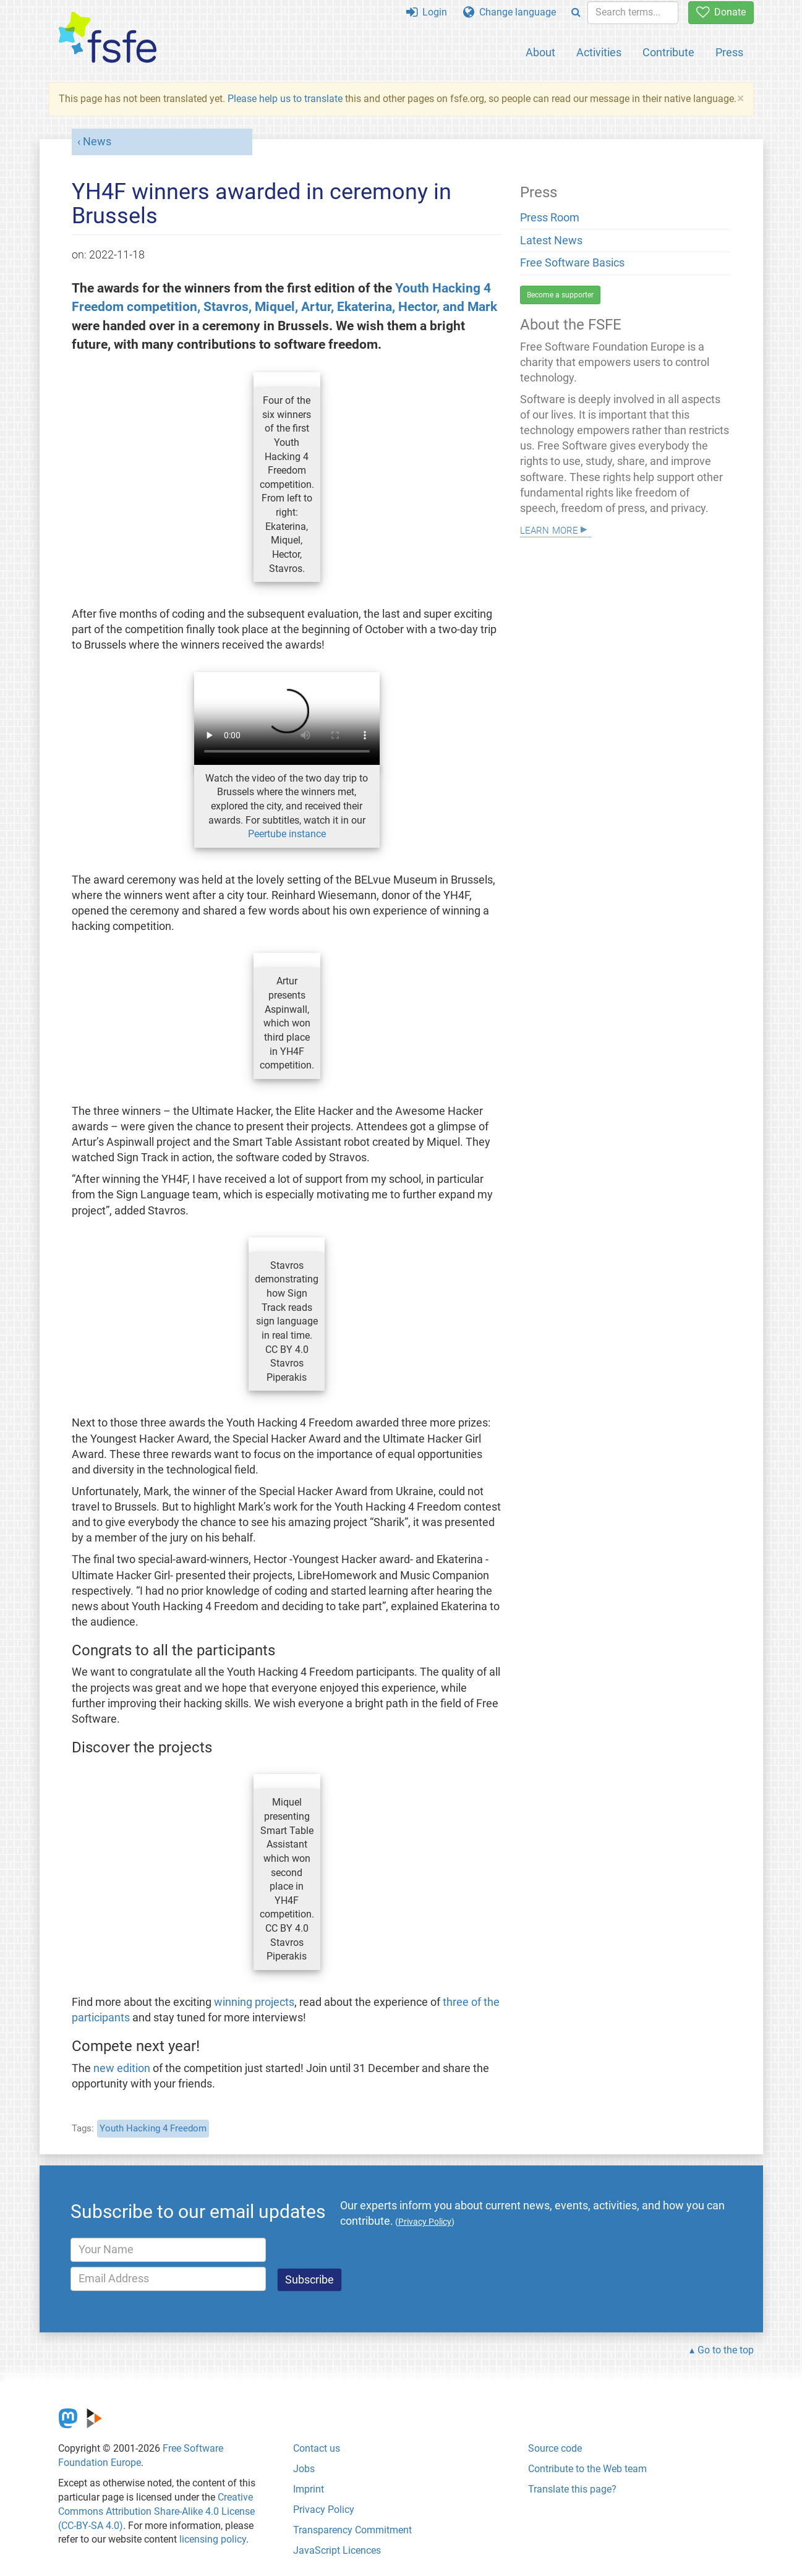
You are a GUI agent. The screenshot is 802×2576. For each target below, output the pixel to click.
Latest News (551, 240)
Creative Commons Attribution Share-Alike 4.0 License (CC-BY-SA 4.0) (156, 2511)
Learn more (549, 529)
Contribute (668, 52)
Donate (721, 12)
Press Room (549, 217)
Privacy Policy (323, 2509)
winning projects (254, 2002)
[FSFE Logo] (107, 38)
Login (426, 12)
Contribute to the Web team (587, 2469)
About (540, 52)
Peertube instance (287, 834)
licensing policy (212, 2539)
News (97, 141)
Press (729, 52)
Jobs (304, 2469)
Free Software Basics (572, 263)
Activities (598, 52)
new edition (121, 2068)
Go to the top (725, 2350)
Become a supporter (560, 295)
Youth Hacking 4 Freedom (153, 2128)
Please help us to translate (285, 98)
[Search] (576, 12)
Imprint (308, 2489)
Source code (555, 2448)
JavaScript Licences (337, 2550)
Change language (509, 12)
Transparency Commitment (352, 2530)
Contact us (316, 2448)
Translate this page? (572, 2489)
